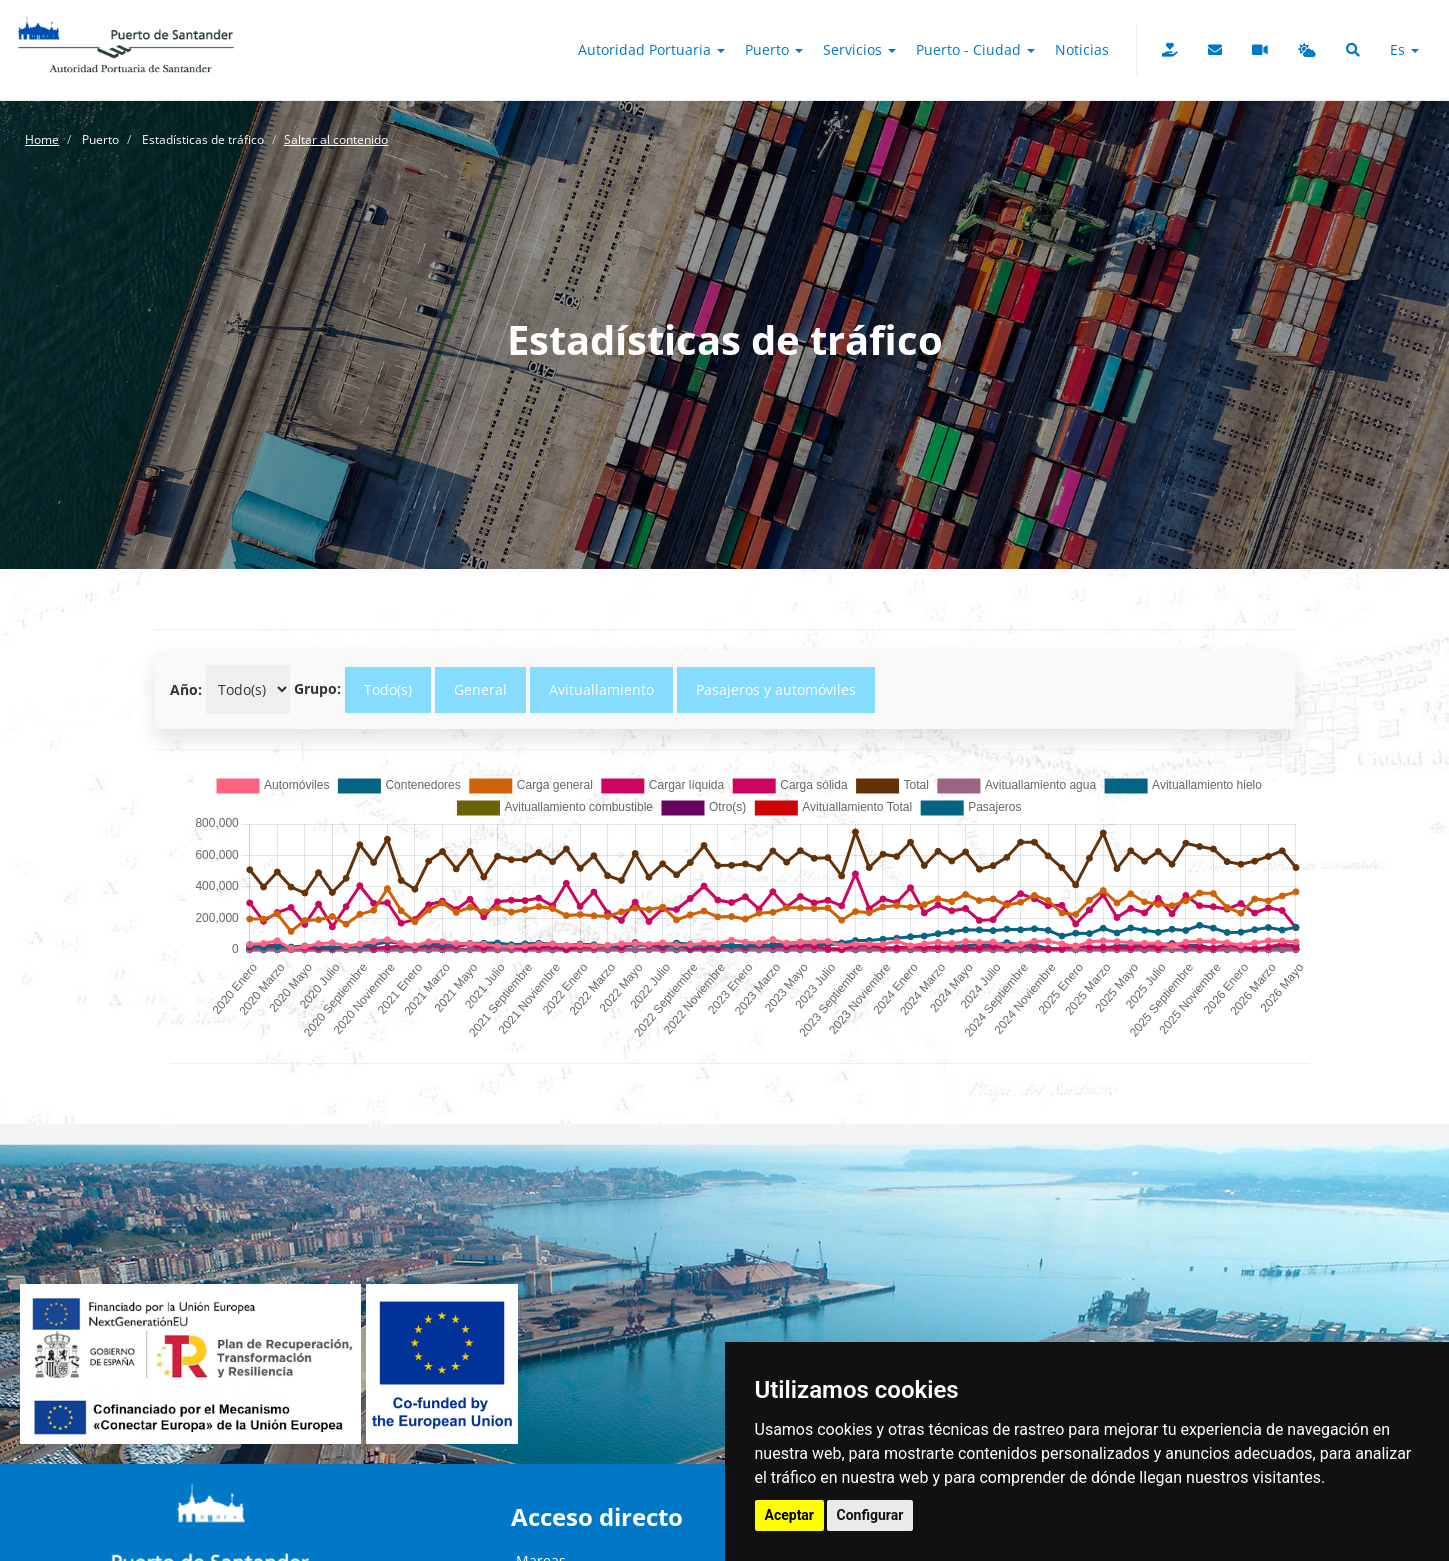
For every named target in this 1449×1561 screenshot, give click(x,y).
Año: (186, 689)
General (480, 689)
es (1404, 49)
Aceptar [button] (790, 1515)
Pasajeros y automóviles (776, 689)
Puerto (774, 49)
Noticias (1082, 49)
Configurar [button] (870, 1515)
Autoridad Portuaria (651, 49)
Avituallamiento (601, 689)
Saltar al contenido (336, 139)
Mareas (541, 1519)
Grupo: (317, 688)
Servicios (859, 49)
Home (42, 139)
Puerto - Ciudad (975, 49)
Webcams (548, 1539)
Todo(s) (388, 689)
